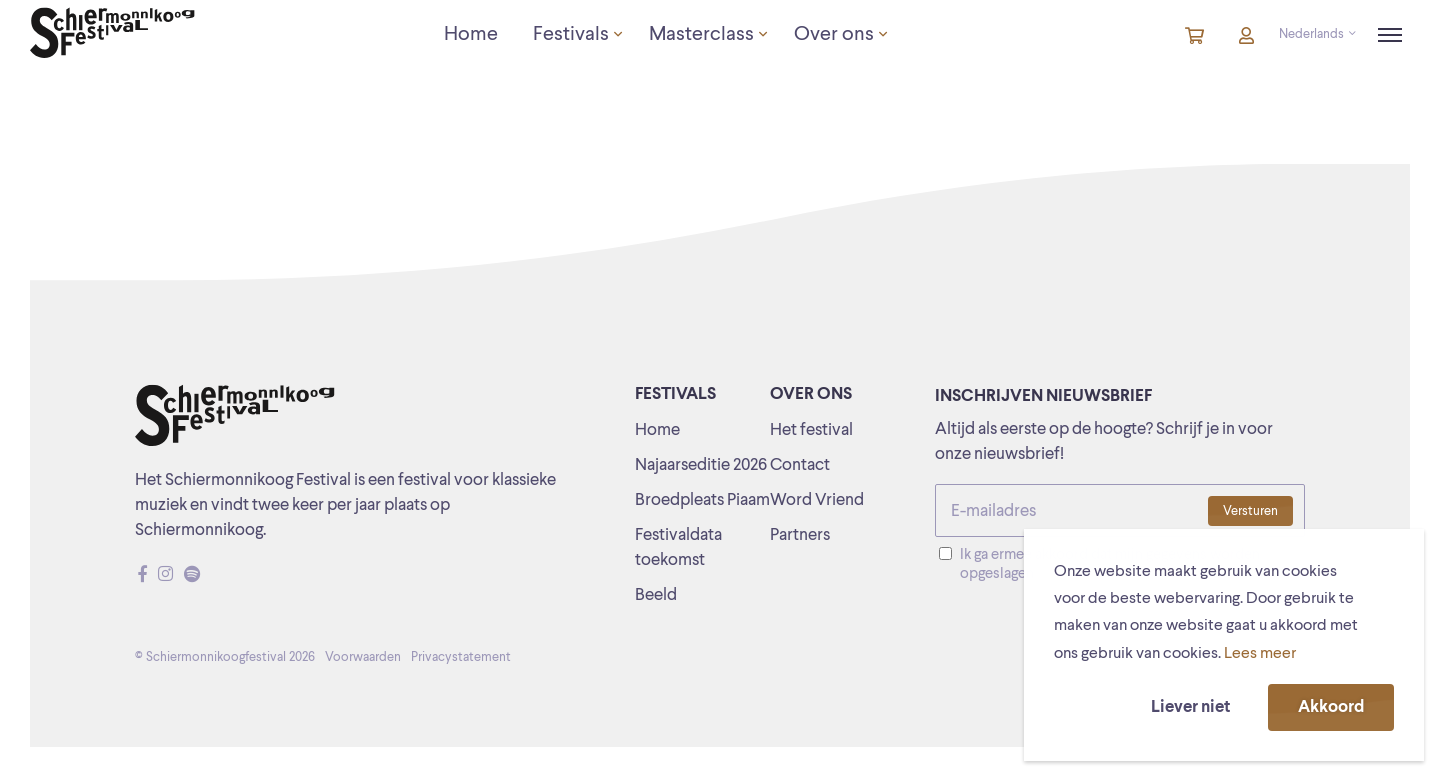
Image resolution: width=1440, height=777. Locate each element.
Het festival (811, 430)
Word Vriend (817, 500)
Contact (800, 465)
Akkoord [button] (1331, 707)
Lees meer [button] (1260, 654)
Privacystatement (461, 657)
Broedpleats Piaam (702, 500)
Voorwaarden (363, 657)
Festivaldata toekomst (678, 548)
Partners (800, 535)
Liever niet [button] (1190, 707)
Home (657, 430)
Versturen (1250, 511)
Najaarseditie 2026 (701, 465)
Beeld (656, 595)
